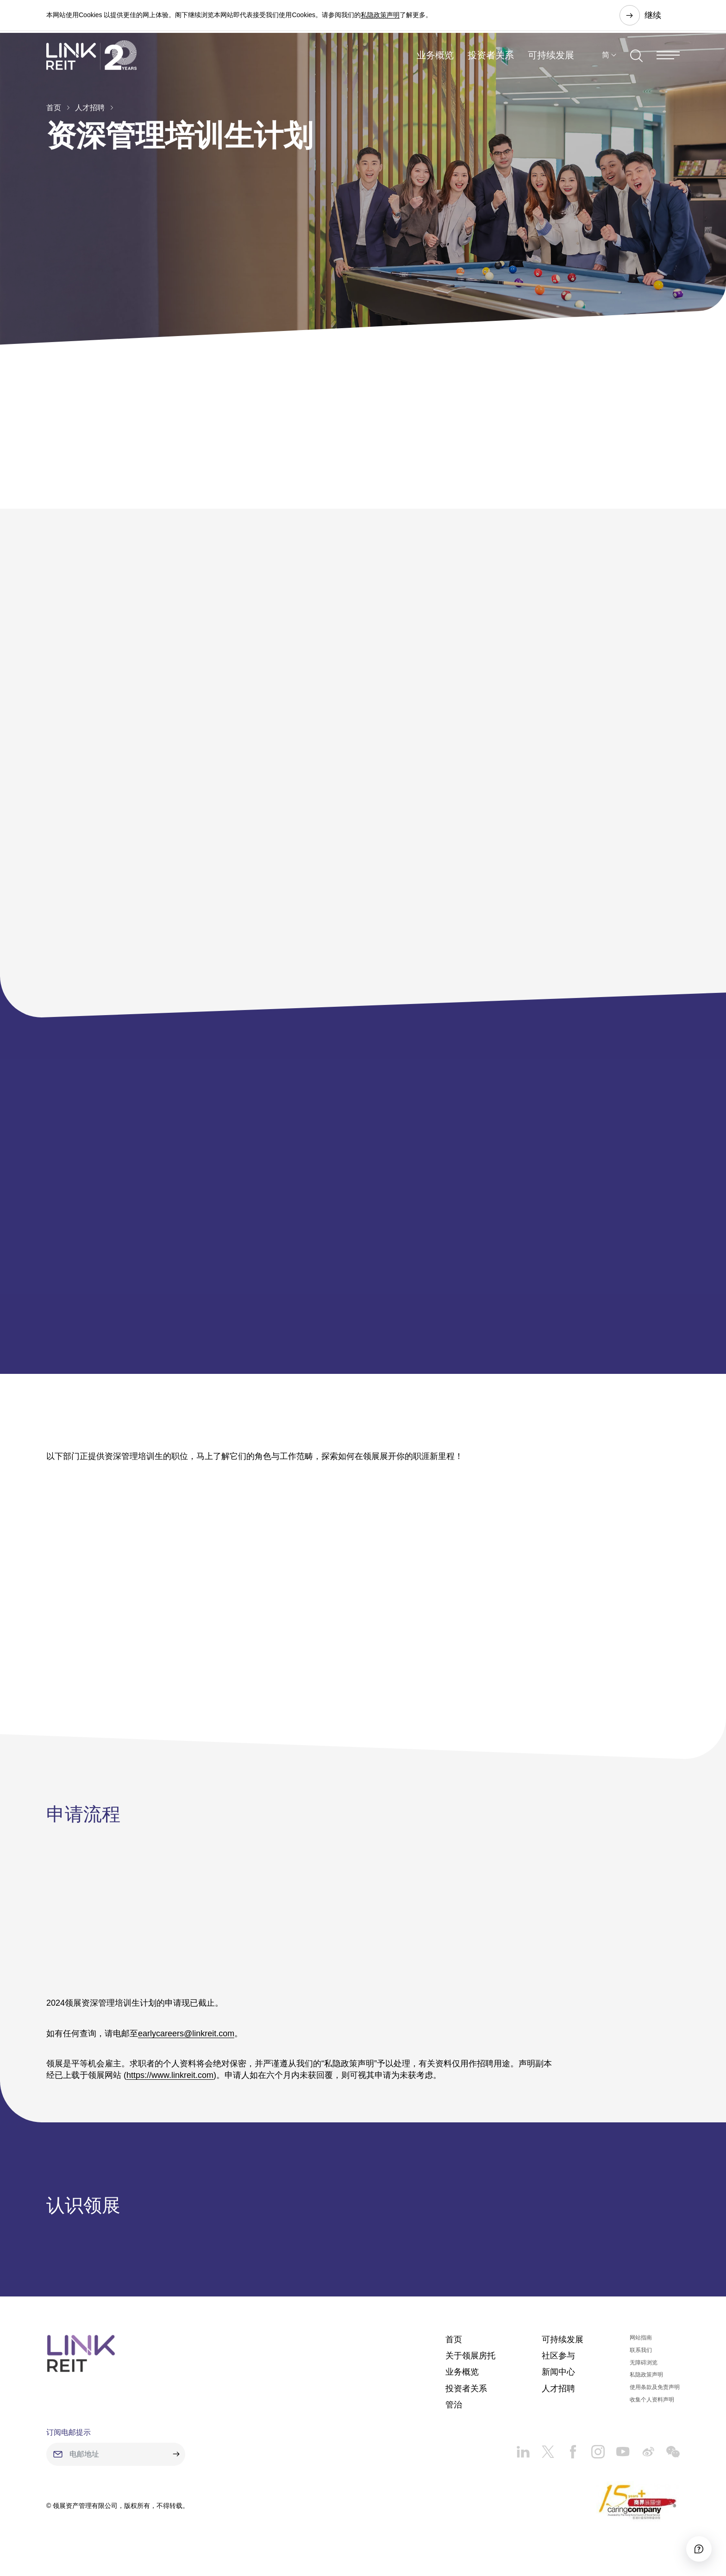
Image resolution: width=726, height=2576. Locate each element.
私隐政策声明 (380, 15)
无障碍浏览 (643, 2371)
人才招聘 (90, 108)
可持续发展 (551, 62)
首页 (53, 108)
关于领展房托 (470, 2364)
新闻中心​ (558, 2380)
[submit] (176, 2463)
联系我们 (641, 2359)
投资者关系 (491, 62)
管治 (453, 2413)
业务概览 (435, 62)
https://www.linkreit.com (169, 2078)
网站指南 (641, 2346)
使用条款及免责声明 (655, 2396)
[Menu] (668, 62)
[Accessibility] (693, 2543)
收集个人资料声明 (652, 2408)
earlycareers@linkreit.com (186, 2036)
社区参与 (558, 2364)
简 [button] (605, 61)
